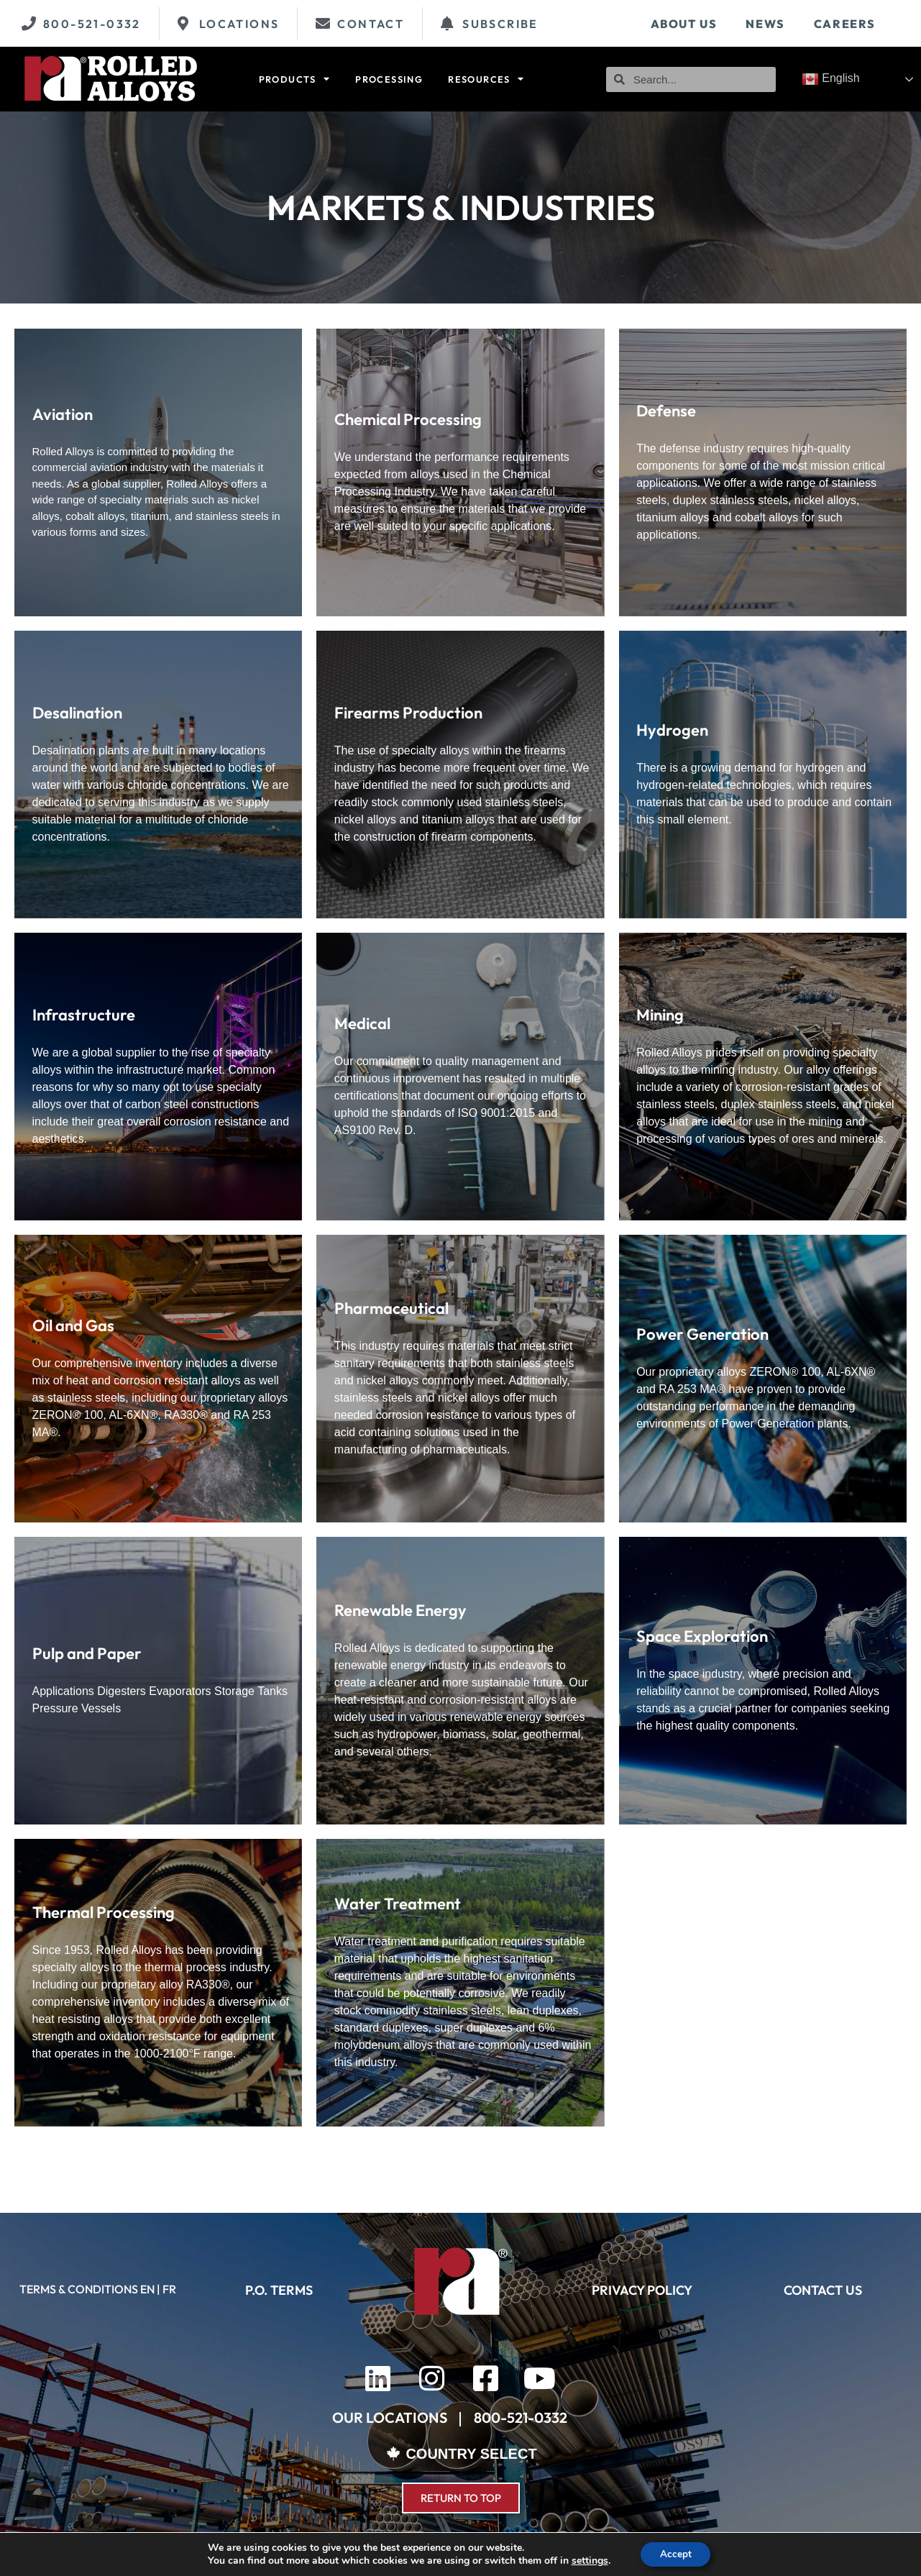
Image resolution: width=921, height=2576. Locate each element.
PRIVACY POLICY (642, 2290)
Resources (486, 79)
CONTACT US (823, 2290)
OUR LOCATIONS (389, 2417)
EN (147, 2289)
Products (295, 79)
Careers (845, 24)
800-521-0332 (520, 2417)
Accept (676, 2553)
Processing (389, 79)
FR (169, 2289)
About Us (684, 24)
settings (587, 2560)
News (765, 24)
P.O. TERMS (279, 2290)
